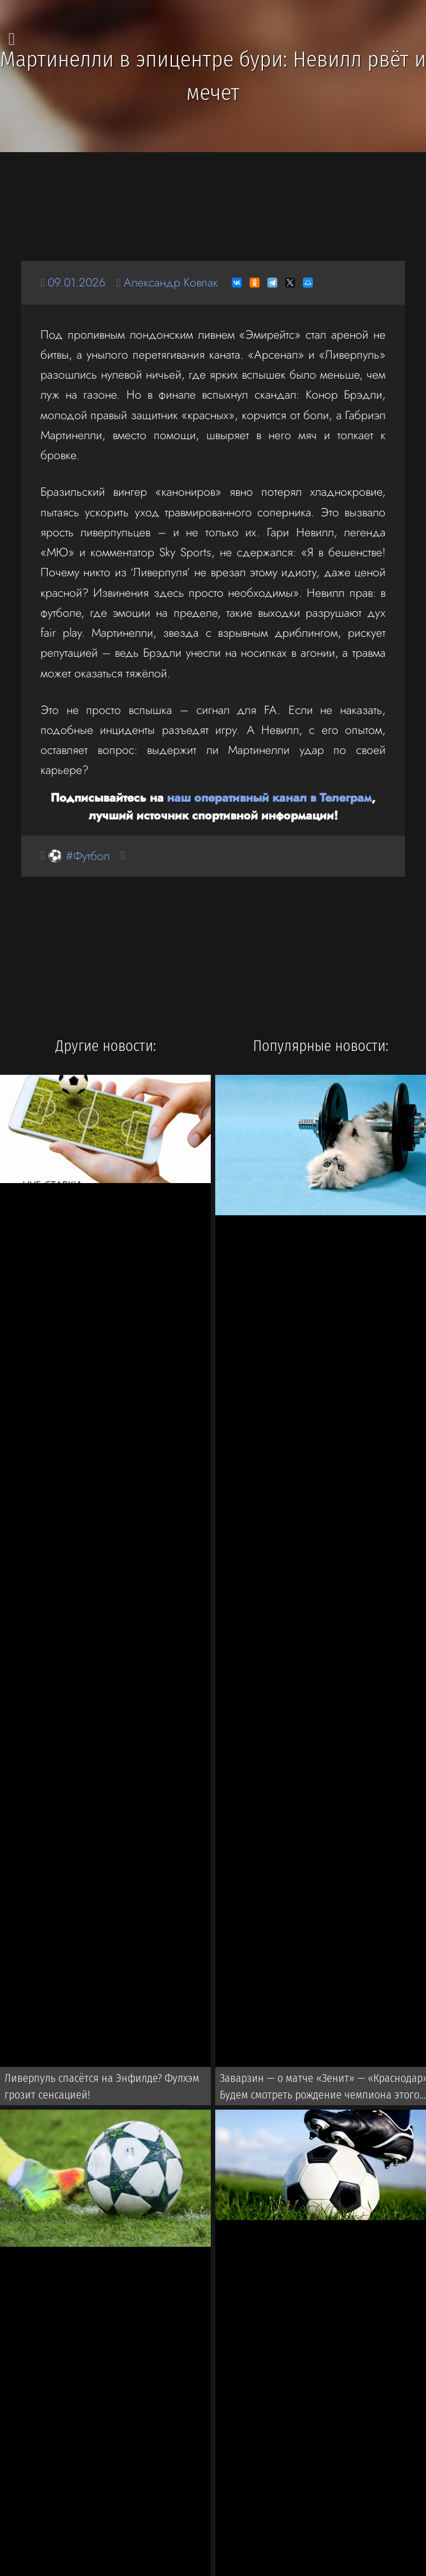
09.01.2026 (76, 282)
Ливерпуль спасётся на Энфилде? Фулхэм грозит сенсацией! (101, 2086)
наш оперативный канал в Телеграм (269, 797)
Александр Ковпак (171, 282)
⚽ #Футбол (79, 855)
